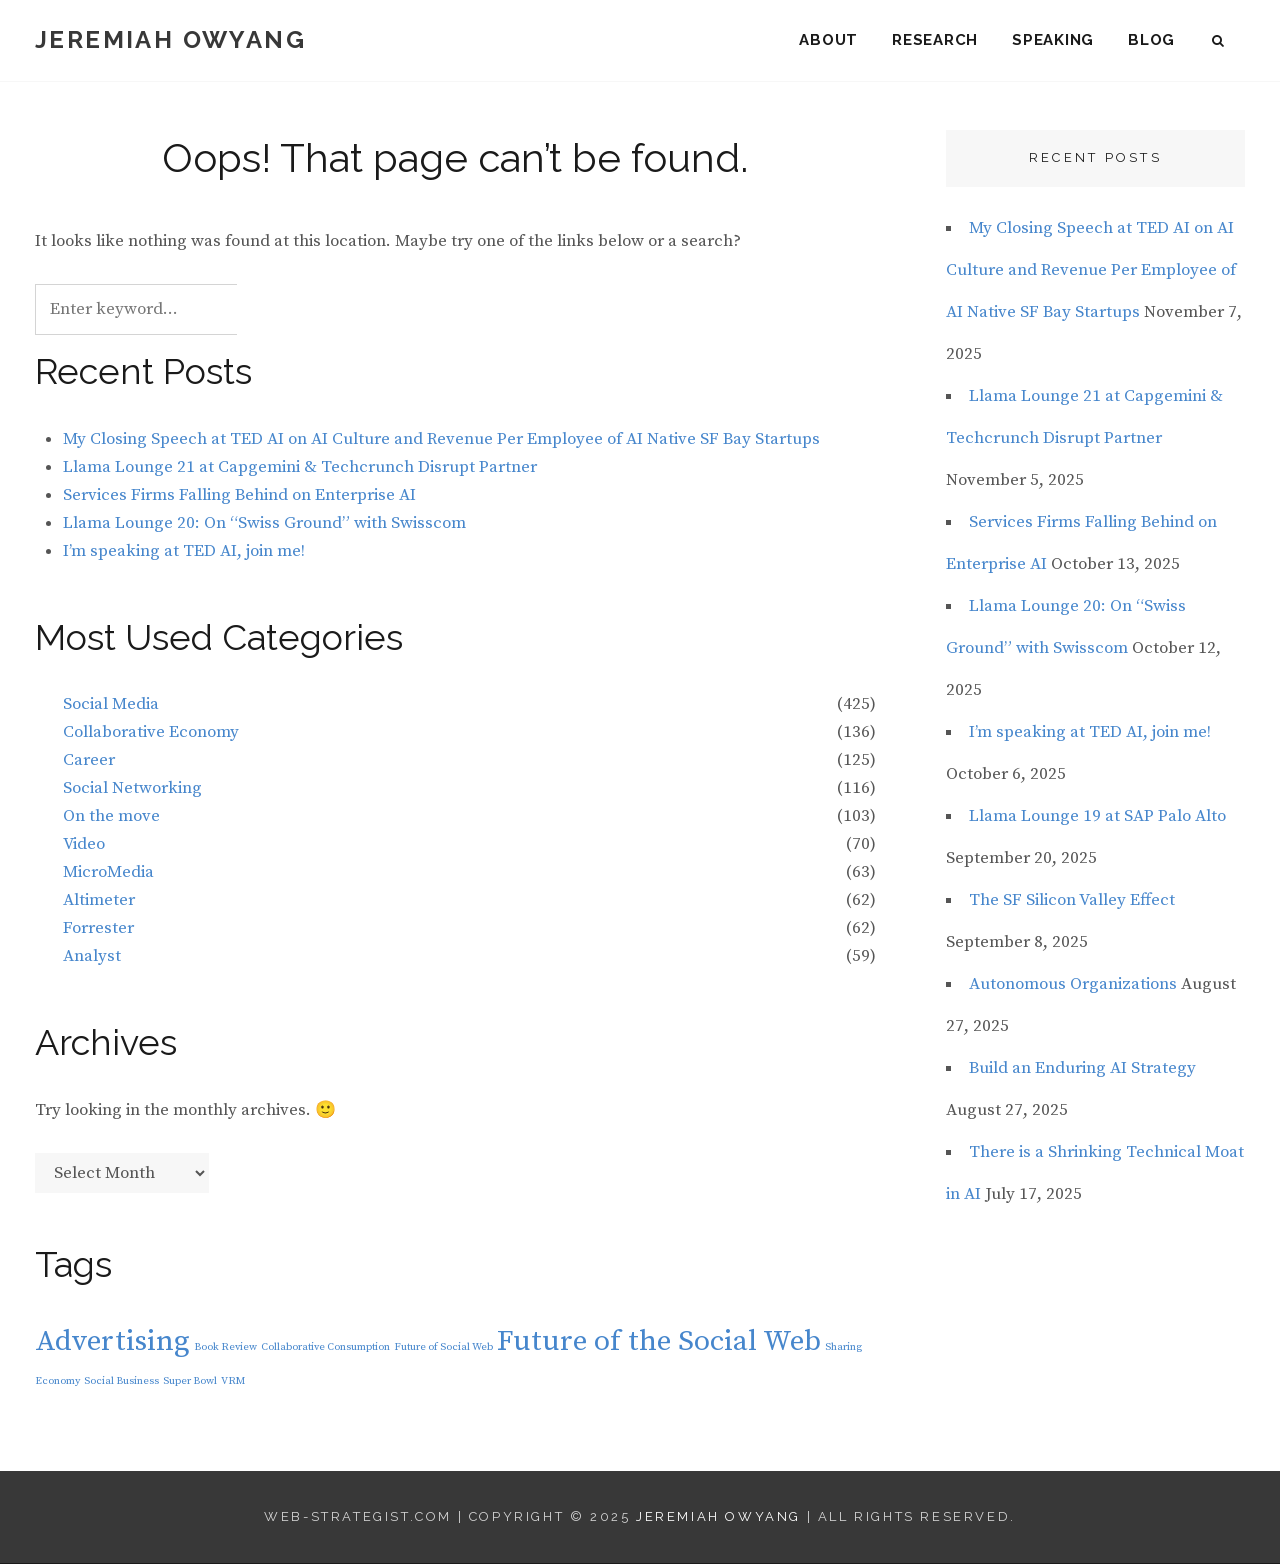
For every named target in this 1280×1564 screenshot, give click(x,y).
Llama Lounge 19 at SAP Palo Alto (1097, 817)
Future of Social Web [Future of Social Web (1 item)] (443, 1348)
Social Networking (132, 789)
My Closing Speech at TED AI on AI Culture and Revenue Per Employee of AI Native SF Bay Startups (441, 440)
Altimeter (99, 901)
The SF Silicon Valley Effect (1072, 901)
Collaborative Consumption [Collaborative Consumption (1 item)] (325, 1348)
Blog (1151, 40)
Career (89, 761)
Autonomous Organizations (1073, 985)
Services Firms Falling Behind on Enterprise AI (239, 495)
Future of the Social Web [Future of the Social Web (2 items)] (659, 1342)
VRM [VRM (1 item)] (233, 1382)
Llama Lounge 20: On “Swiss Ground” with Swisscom (264, 523)
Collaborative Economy (151, 733)
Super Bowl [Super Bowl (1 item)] (190, 1382)
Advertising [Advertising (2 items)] (112, 1342)
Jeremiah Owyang (170, 39)
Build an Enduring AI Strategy (1082, 1069)
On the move (111, 817)
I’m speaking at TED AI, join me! (184, 551)
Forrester (98, 929)
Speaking (1053, 40)
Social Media (111, 705)
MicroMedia (108, 873)
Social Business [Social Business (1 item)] (121, 1382)
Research (935, 40)
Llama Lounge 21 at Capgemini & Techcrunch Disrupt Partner (300, 467)
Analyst (92, 957)
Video (84, 845)
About (828, 40)
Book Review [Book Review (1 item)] (225, 1348)
